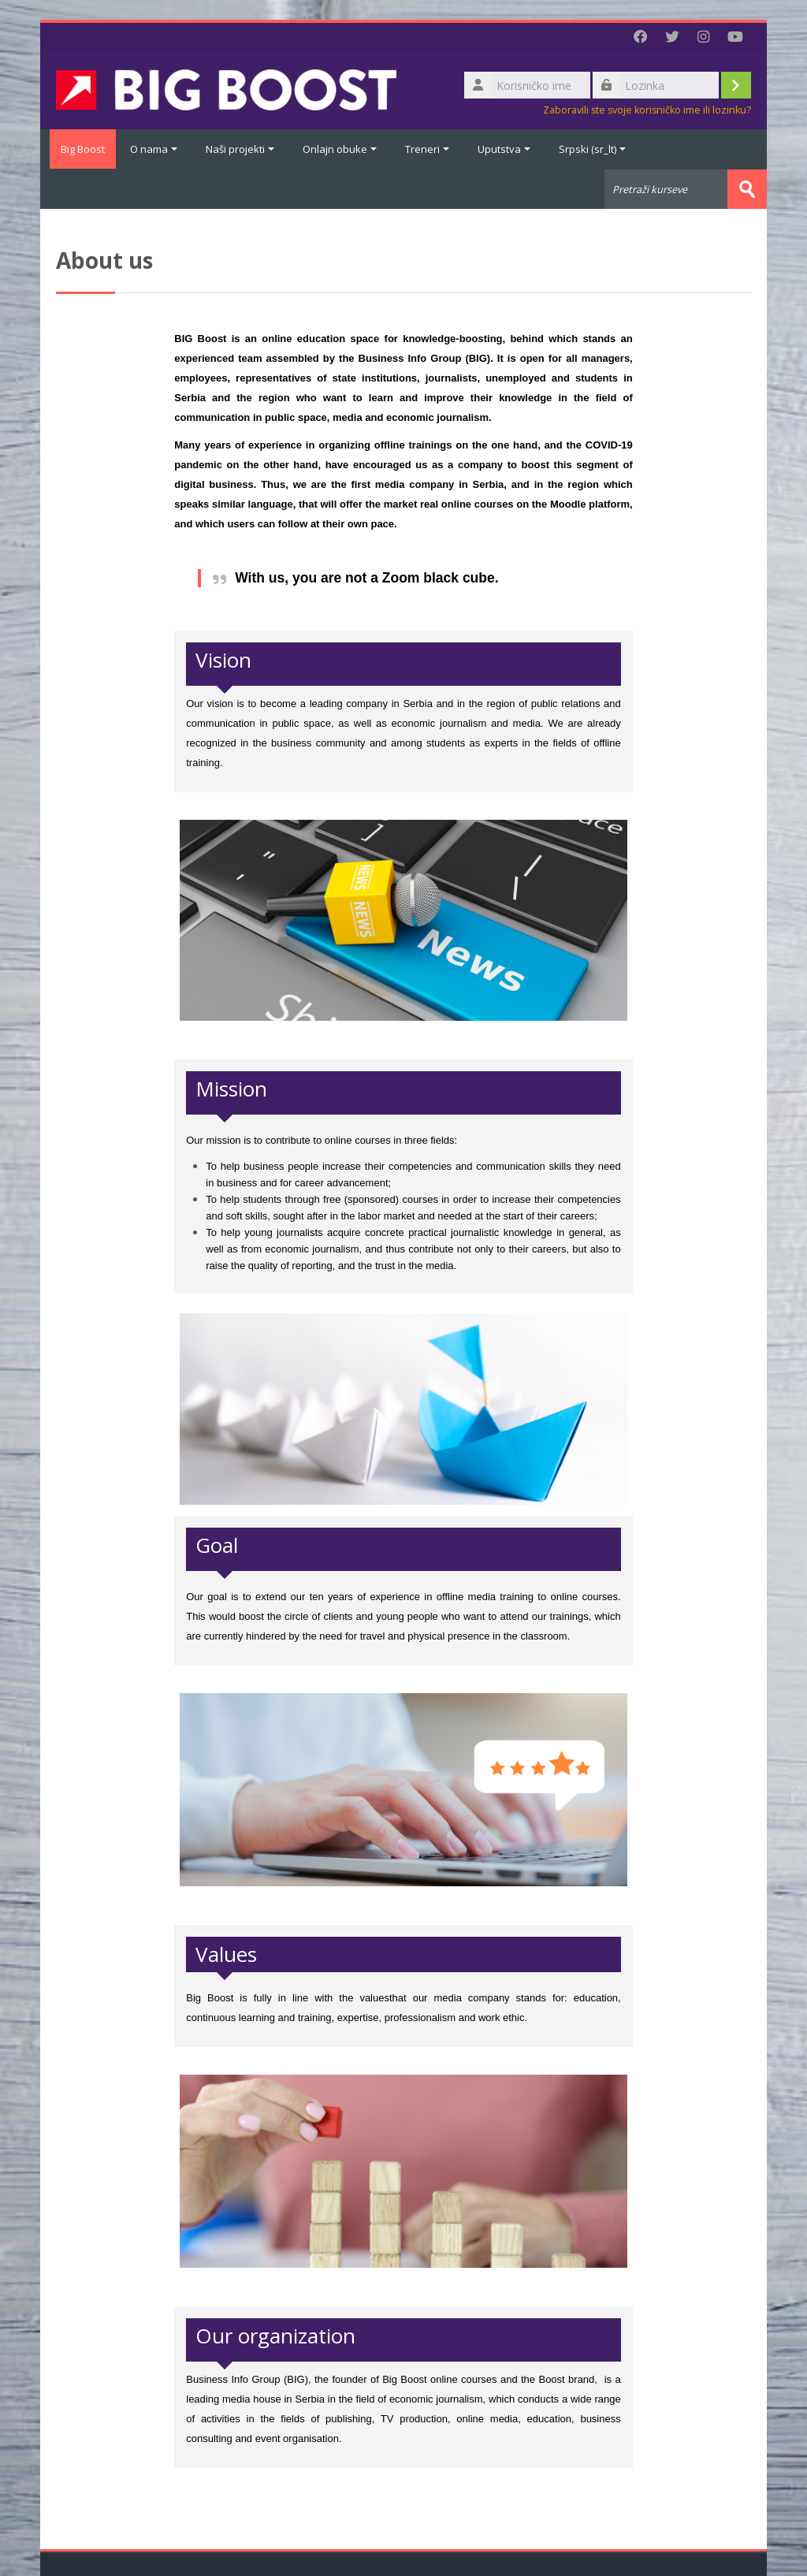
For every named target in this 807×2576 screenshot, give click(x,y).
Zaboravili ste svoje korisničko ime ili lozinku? (647, 110)
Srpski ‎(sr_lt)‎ (592, 149)
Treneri (427, 149)
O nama (153, 149)
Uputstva (504, 149)
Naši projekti (240, 149)
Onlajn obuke (340, 149)
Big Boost (78, 149)
